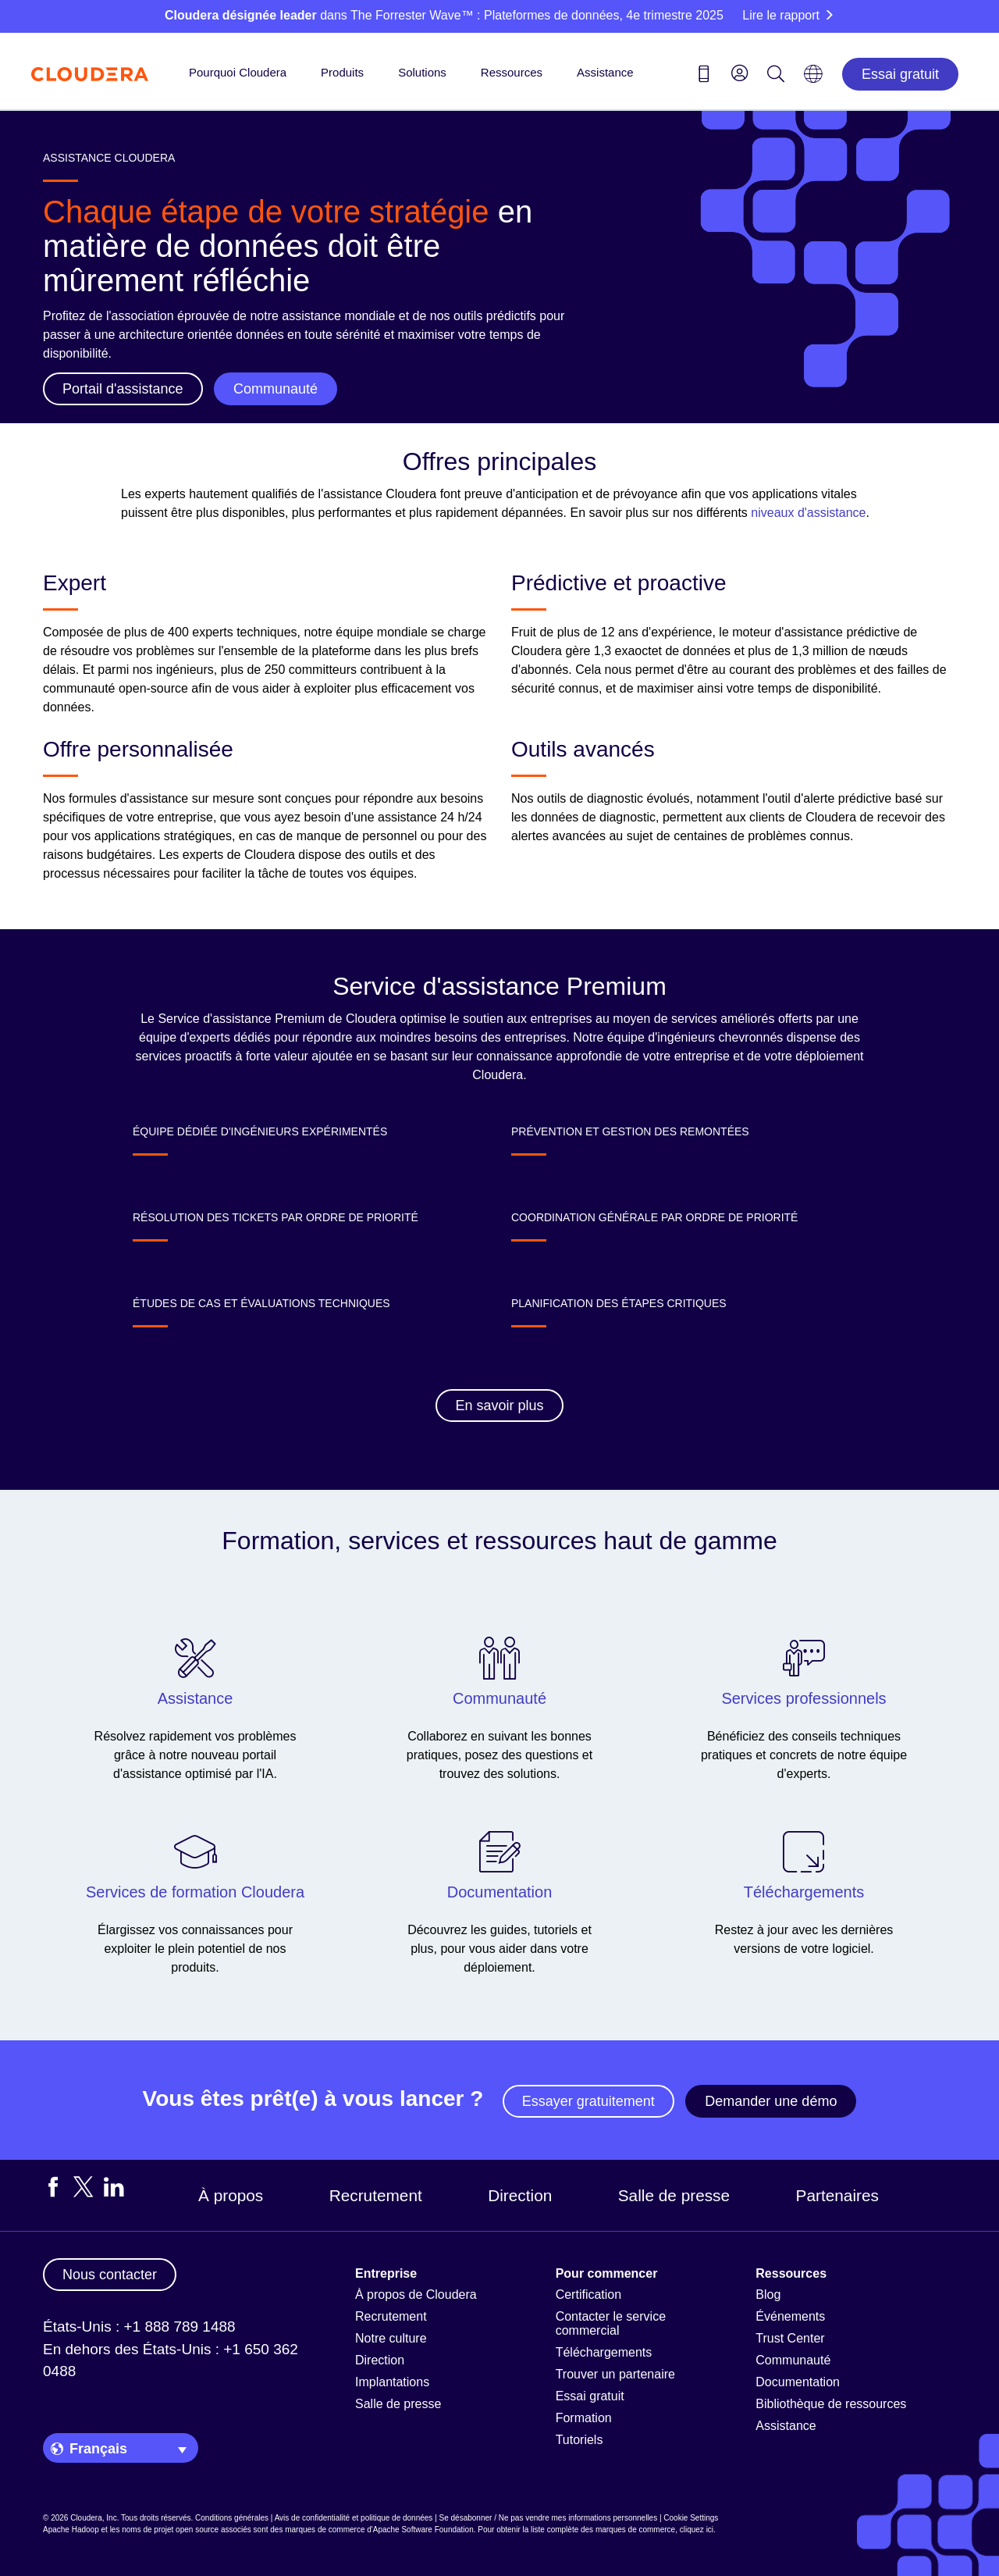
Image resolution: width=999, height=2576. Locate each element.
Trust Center (789, 2338)
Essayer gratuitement (588, 2101)
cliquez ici (696, 2529)
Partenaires (837, 2195)
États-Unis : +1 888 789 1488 (139, 2326)
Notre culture (391, 2338)
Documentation (797, 2382)
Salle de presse (674, 2195)
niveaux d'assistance (808, 512)
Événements (790, 2316)
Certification (588, 2294)
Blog (767, 2294)
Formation (584, 2418)
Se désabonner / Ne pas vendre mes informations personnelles (548, 2518)
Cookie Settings (690, 2518)
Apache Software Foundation (423, 2529)
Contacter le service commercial (611, 2323)
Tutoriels (579, 2439)
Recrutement (375, 2195)
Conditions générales (231, 2518)
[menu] (739, 72)
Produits (342, 72)
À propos (230, 2195)
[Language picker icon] (813, 79)
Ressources (511, 72)
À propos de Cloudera (416, 2294)
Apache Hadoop (71, 2529)
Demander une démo (771, 2101)
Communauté (792, 2360)
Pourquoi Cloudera (237, 72)
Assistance (605, 72)
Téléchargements (604, 2352)
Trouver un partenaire (615, 2374)
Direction (520, 2195)
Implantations (392, 2382)
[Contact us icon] (704, 76)
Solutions (422, 72)
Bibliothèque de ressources (830, 2403)
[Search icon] (775, 76)
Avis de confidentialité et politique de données (354, 2518)
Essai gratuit (900, 74)
